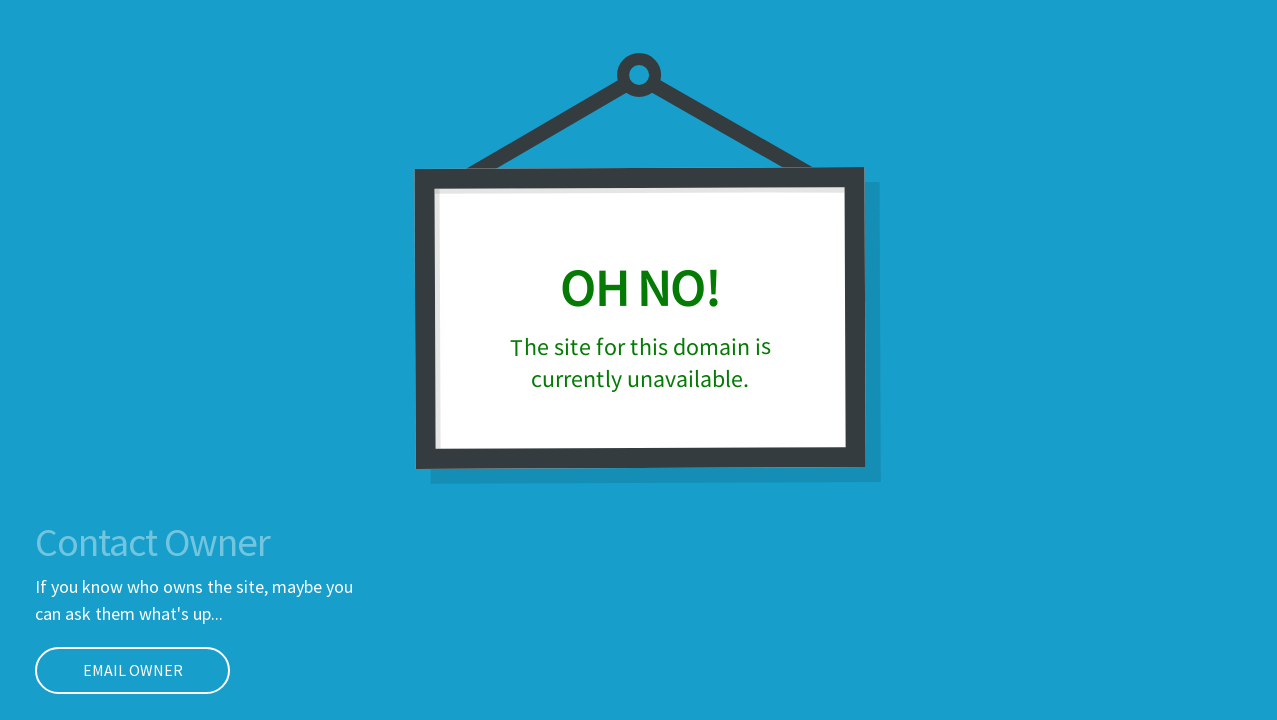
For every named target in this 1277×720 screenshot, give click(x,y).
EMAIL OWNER (109, 670)
